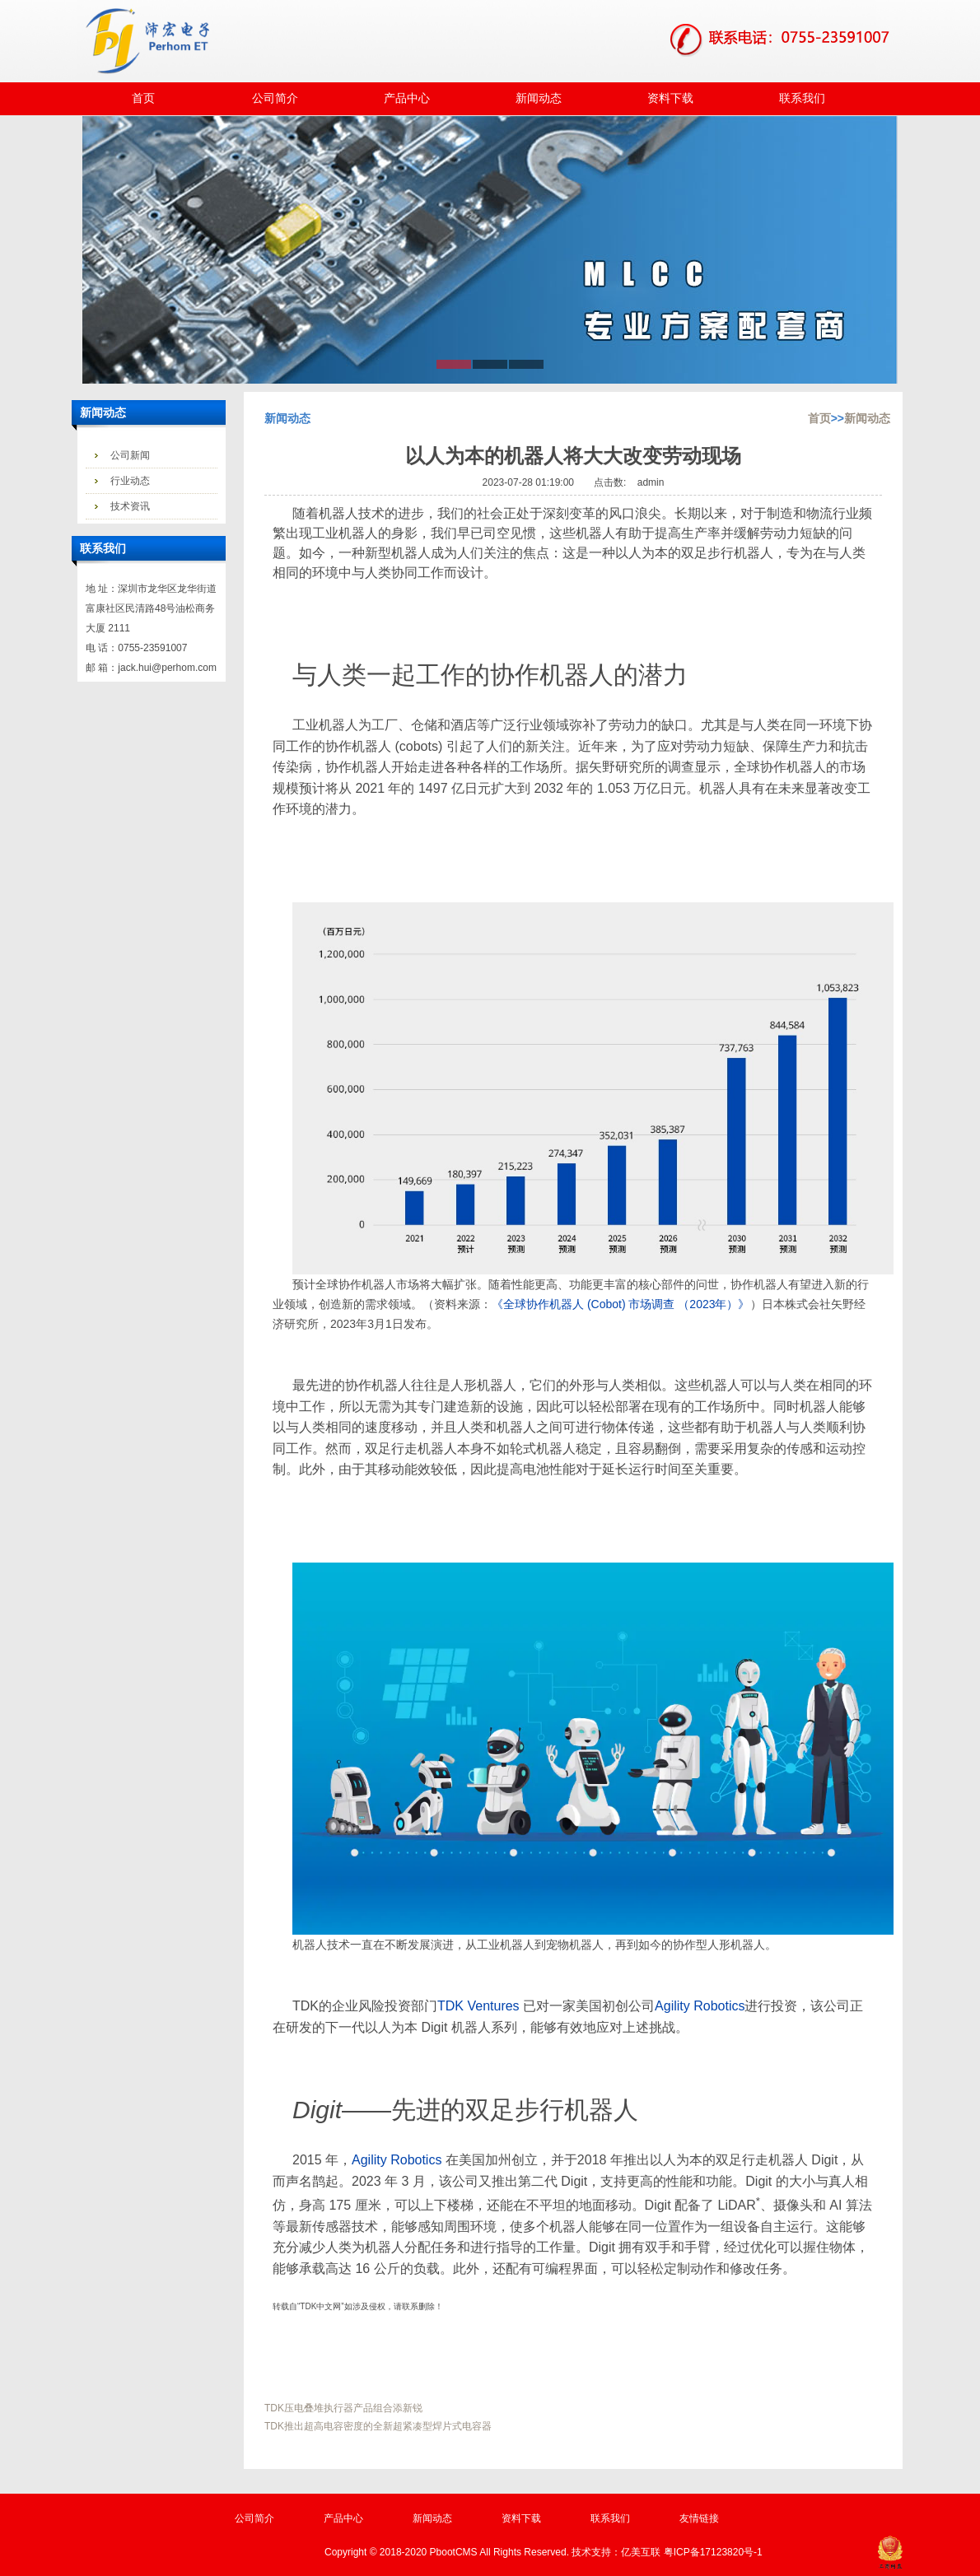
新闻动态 (867, 418)
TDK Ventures (478, 2006)
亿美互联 (640, 2552)
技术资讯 (130, 506)
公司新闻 (130, 455)
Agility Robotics (699, 2006)
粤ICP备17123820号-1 (713, 2552)
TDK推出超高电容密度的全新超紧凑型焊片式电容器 (378, 2426)
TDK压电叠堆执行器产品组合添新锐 (343, 2408)
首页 (819, 418)
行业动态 (130, 481)
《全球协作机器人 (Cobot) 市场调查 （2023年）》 (621, 1304)
